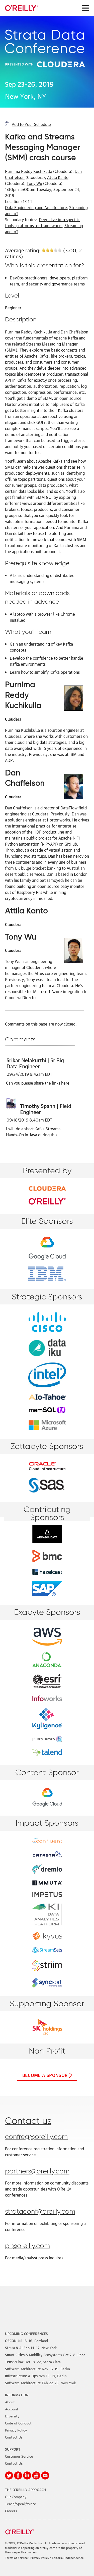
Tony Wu (34, 183)
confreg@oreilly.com (36, 2137)
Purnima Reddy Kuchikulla (28, 171)
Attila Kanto (57, 177)
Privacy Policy (16, 2429)
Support (12, 2448)
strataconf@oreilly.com (40, 2211)
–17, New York (31, 2347)
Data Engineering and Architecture (36, 207)
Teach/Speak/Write (20, 2503)
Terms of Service (16, 2557)
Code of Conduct (18, 2422)
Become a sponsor (45, 2074)
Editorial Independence (67, 2557)
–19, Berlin (37, 2368)
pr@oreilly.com (27, 2246)
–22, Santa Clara (33, 2361)
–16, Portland (26, 2340)
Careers (11, 2510)
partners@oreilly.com (37, 2171)
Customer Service (19, 2455)
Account (11, 2408)
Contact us (28, 2121)
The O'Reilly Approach (25, 2489)
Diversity (12, 2415)
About (10, 2401)
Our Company (15, 2496)
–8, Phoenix (47, 2354)
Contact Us (14, 2436)
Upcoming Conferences (26, 2333)
